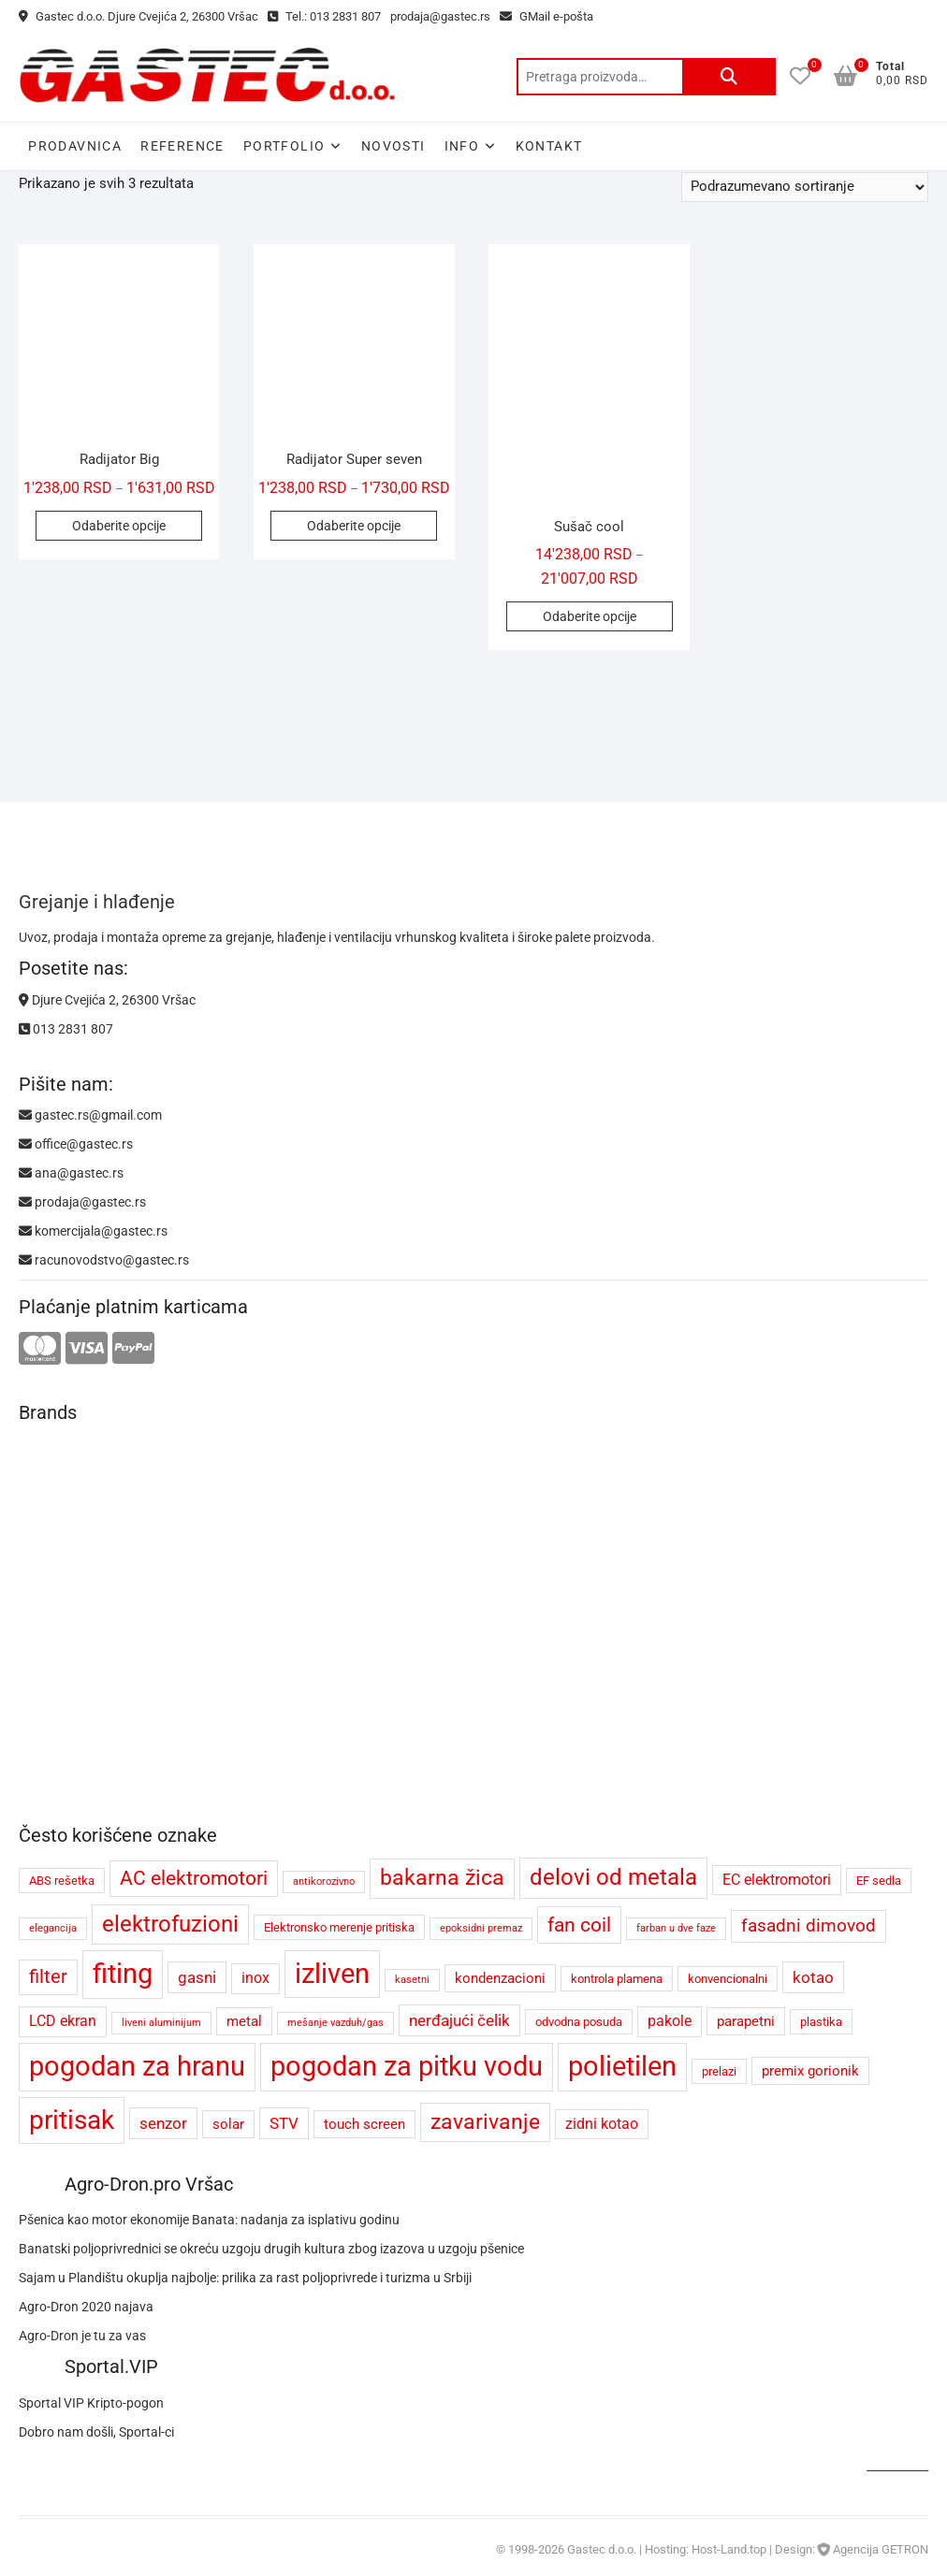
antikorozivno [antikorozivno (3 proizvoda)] (324, 1881)
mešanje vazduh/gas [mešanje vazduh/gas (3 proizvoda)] (335, 2023)
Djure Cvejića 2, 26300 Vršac (107, 999)
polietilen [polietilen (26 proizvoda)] (622, 2066)
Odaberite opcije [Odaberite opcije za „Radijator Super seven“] (354, 525)
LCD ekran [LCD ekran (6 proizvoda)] (62, 2021)
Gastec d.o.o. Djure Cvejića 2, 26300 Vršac (138, 16)
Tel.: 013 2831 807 (324, 16)
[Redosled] (804, 187)
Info (462, 145)
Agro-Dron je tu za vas (82, 2335)
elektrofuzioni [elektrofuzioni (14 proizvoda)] (170, 1924)
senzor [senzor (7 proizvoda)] (163, 2123)
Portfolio (284, 145)
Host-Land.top (729, 2549)
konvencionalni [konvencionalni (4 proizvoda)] (727, 1979)
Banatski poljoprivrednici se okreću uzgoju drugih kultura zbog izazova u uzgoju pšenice (271, 2248)
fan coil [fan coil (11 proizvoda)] (579, 1924)
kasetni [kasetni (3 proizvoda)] (412, 1980)
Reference (182, 145)
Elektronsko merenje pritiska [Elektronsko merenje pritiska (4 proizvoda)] (339, 1927)
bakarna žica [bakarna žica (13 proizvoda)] (442, 1877)
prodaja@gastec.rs (440, 16)
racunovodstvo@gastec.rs (104, 1259)
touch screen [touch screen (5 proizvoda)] (364, 2124)
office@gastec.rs (76, 1143)
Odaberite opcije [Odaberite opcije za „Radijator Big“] (119, 525)
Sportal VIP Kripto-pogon (91, 2402)
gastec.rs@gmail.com (90, 1114)
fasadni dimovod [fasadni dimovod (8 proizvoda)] (808, 1926)
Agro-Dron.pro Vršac (149, 2184)
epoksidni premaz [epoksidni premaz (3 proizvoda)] (481, 1928)
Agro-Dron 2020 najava (86, 2306)
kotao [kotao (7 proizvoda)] (813, 1977)
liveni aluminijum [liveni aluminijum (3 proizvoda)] (161, 2023)
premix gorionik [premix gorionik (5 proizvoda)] (810, 2070)
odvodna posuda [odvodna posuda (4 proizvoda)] (578, 2022)
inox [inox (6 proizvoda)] (255, 1978)
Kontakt (549, 145)
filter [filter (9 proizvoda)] (48, 1977)
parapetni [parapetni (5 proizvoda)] (746, 2021)
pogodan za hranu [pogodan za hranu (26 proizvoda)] (137, 2066)
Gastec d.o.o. (601, 2549)
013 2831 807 (66, 1028)
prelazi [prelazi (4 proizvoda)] (719, 2071)
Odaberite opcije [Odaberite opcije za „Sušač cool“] (589, 616)
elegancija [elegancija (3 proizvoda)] (53, 1928)
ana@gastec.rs (71, 1172)
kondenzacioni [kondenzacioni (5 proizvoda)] (500, 1978)
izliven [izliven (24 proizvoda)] (332, 1974)
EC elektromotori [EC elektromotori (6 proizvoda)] (776, 1880)
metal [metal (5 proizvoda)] (244, 2021)
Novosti (393, 145)
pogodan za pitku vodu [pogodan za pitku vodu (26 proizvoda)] (406, 2066)
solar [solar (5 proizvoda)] (228, 2124)
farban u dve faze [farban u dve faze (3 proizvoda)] (676, 1928)
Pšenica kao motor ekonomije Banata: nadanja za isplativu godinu (209, 2219)
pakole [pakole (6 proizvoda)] (670, 2021)
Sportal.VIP (111, 2366)
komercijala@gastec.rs (93, 1230)
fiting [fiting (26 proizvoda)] (123, 1974)
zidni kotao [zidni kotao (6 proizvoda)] (601, 2124)
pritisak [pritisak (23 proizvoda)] (71, 2120)
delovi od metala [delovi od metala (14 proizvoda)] (613, 1877)
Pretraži (729, 76)
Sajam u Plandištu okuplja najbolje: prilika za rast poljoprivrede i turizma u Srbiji (245, 2277)
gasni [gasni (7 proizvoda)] (197, 1977)
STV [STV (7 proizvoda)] (284, 2123)
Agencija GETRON (880, 2549)
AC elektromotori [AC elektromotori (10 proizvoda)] (194, 1878)
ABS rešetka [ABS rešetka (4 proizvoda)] (62, 1881)
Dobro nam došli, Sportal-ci (96, 2431)
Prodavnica (75, 145)
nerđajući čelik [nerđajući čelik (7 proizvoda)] (459, 2020)
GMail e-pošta (546, 16)
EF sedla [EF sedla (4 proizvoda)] (878, 1881)
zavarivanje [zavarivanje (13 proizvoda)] (485, 2122)
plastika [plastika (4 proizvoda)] (821, 2022)
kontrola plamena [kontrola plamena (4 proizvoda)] (617, 1979)
